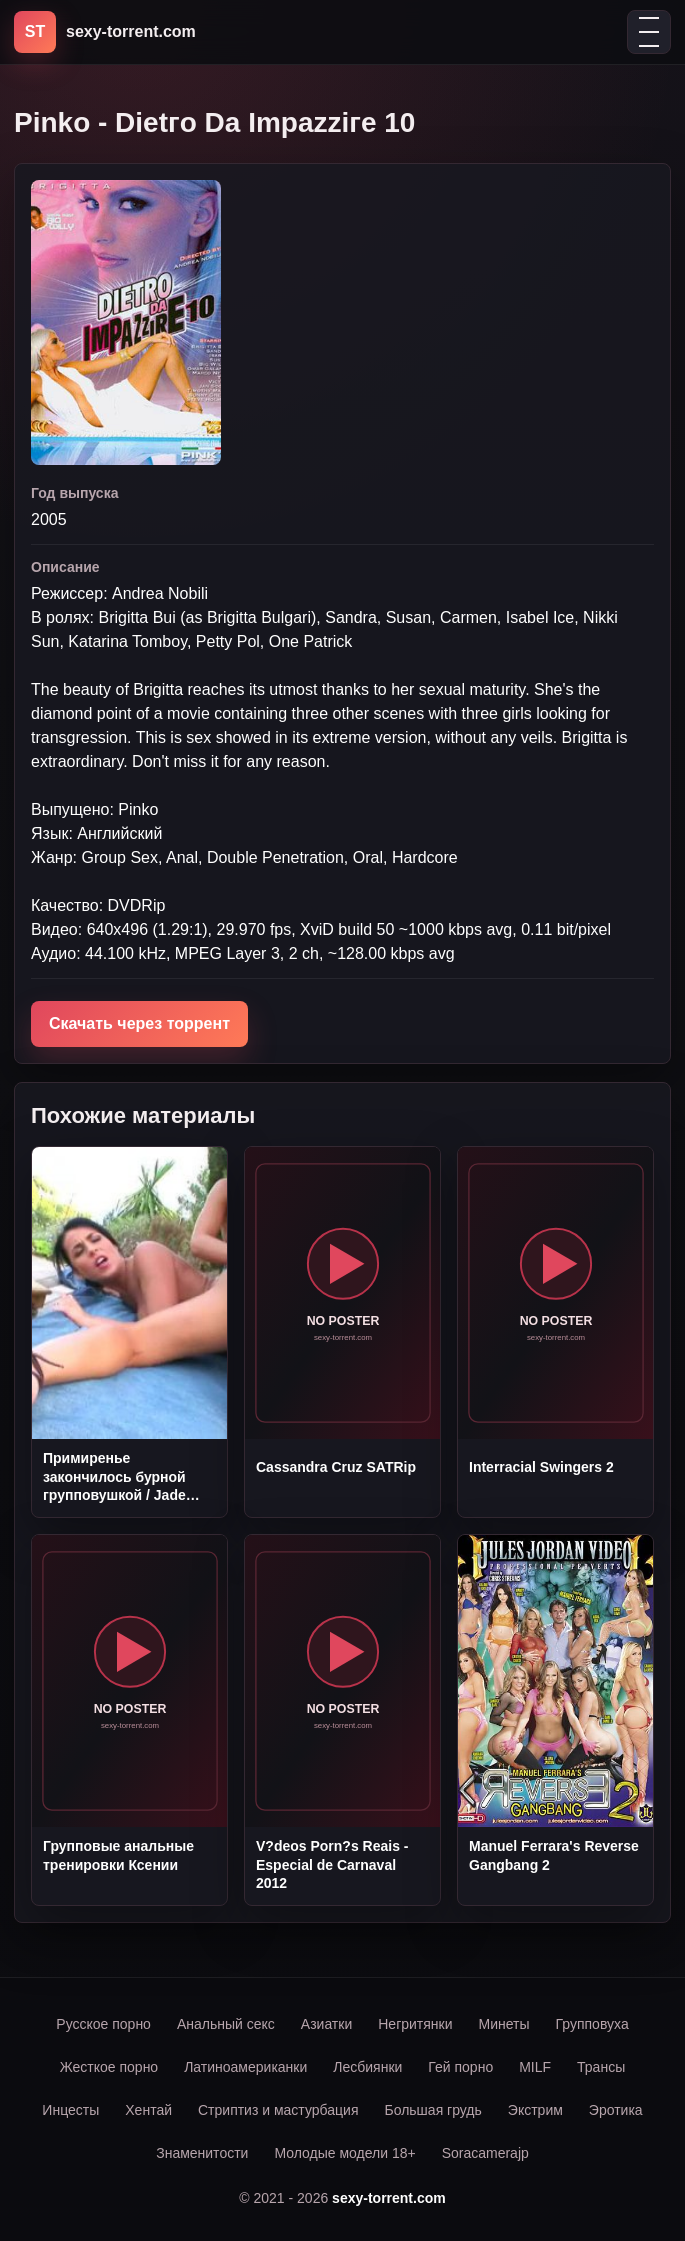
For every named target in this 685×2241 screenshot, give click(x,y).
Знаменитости (202, 2153)
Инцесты (70, 2110)
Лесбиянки (367, 2067)
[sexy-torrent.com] (105, 32)
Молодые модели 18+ (344, 2153)
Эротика (616, 2110)
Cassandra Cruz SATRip (336, 1467)
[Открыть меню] (649, 32)
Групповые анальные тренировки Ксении (118, 1855)
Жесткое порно (109, 2067)
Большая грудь (432, 2110)
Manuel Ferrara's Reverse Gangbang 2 (554, 1855)
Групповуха (592, 2024)
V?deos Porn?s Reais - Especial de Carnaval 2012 (332, 1864)
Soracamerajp (485, 2153)
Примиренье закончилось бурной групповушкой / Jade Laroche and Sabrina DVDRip (114, 1477)
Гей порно (460, 2067)
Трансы (601, 2067)
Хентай (148, 2110)
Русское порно (103, 2024)
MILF (535, 2067)
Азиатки (326, 2024)
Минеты (504, 2024)
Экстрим (535, 2110)
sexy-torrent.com (389, 2198)
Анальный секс (226, 2024)
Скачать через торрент (139, 1023)
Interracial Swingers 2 (541, 1467)
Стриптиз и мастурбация (278, 2110)
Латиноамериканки (245, 2067)
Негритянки (415, 2024)
